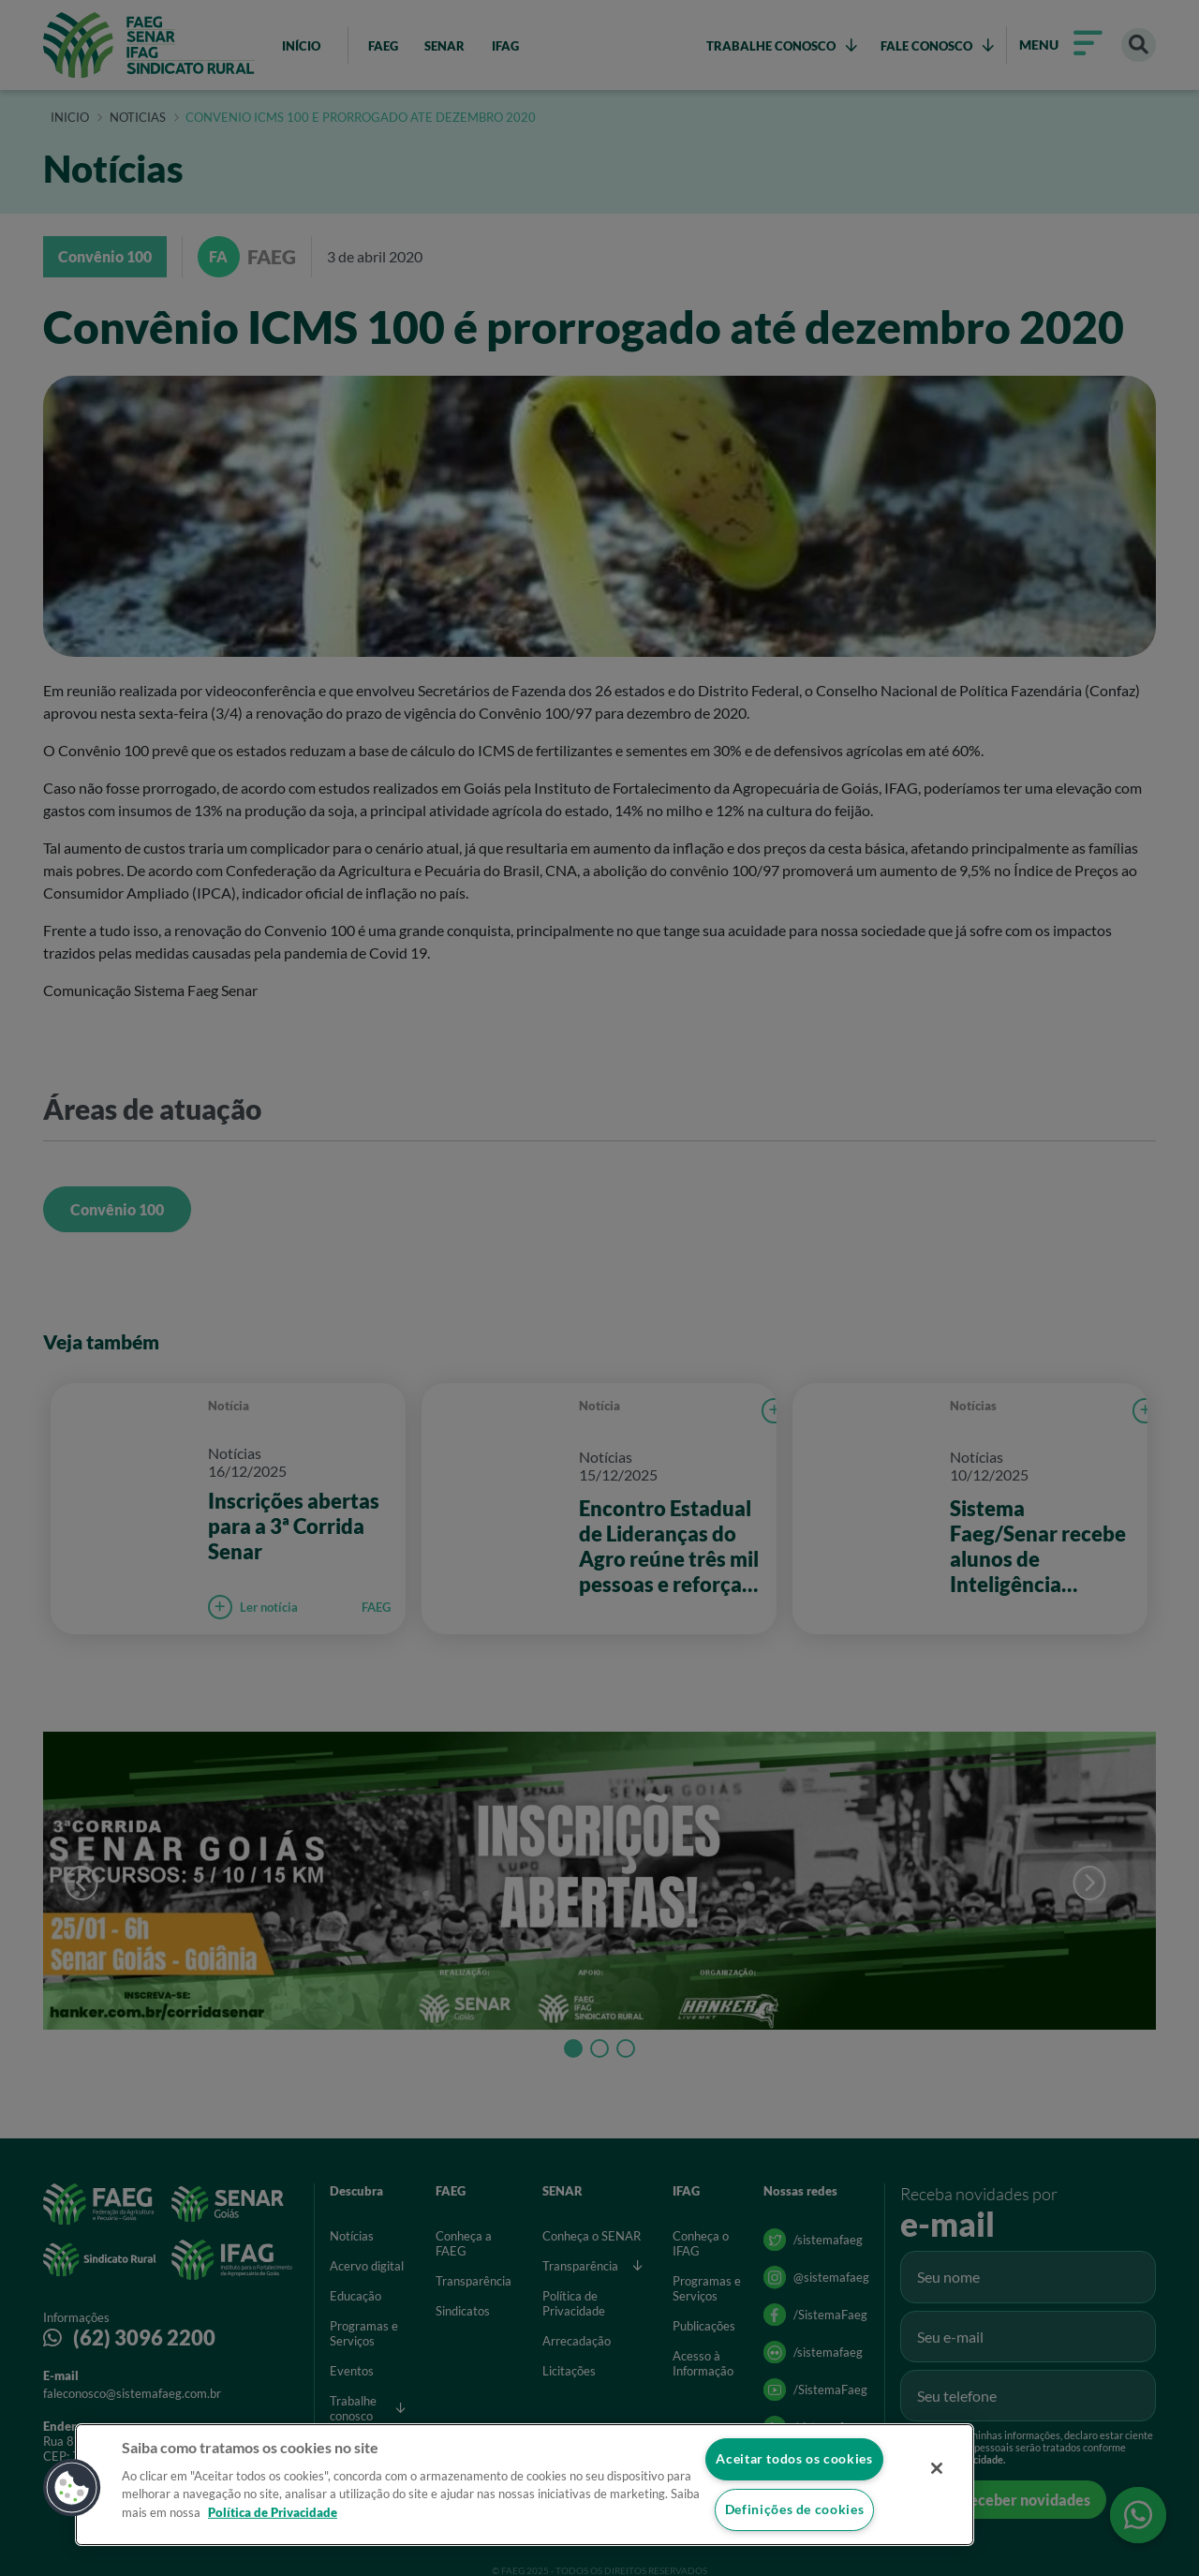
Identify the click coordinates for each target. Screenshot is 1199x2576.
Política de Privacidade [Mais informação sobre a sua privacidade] (272, 2511)
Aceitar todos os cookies (794, 2458)
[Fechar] (934, 2468)
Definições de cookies (794, 2510)
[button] (72, 2488)
